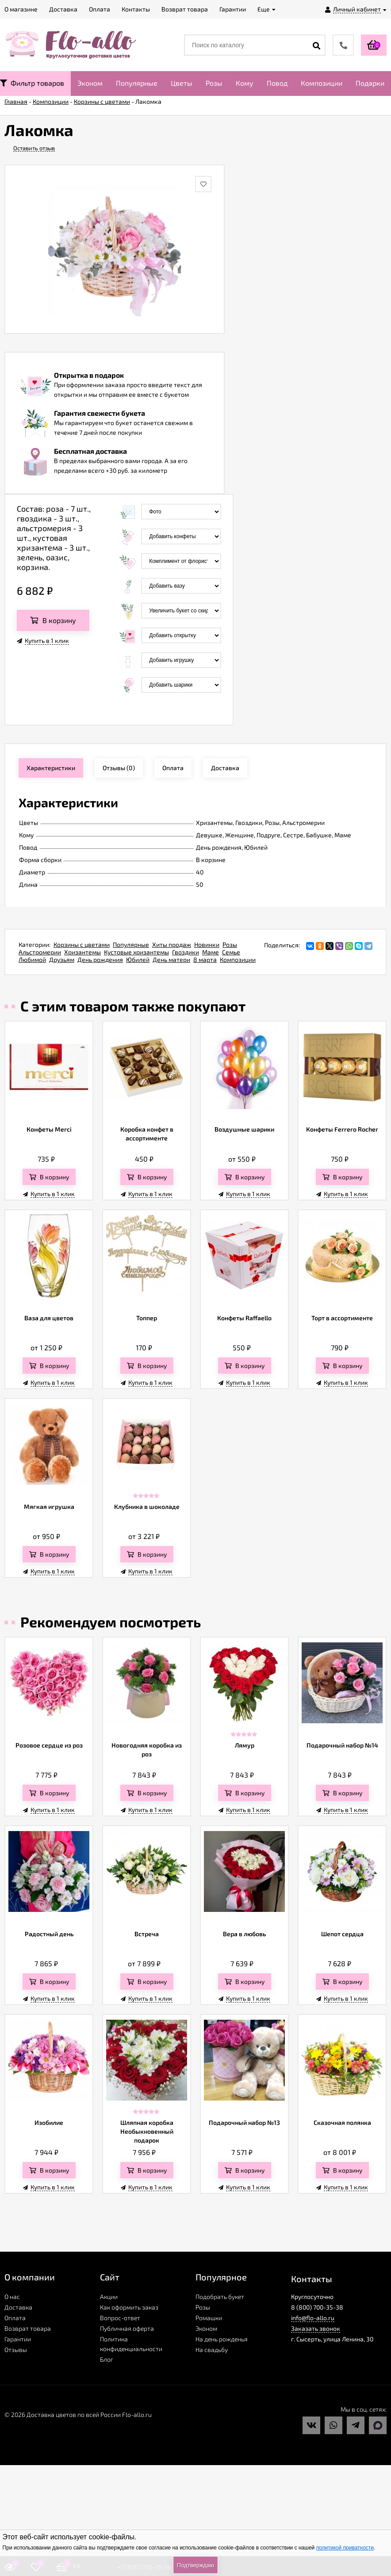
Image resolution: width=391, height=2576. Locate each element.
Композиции (321, 83)
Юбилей (138, 959)
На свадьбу (212, 2349)
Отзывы (15, 2349)
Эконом (90, 83)
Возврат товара (27, 2328)
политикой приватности (345, 2548)
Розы (214, 83)
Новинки (206, 944)
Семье (231, 952)
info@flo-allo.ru (312, 2317)
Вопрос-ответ (120, 2317)
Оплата (15, 2317)
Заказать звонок (315, 2328)
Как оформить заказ (129, 2307)
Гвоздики (185, 952)
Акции (109, 2296)
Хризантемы (82, 952)
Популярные (136, 83)
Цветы (181, 83)
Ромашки (209, 2317)
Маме (210, 952)
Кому (244, 83)
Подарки (370, 83)
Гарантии (17, 2339)
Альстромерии (40, 952)
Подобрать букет (220, 2296)
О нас (12, 2296)
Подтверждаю (195, 2565)
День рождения (100, 959)
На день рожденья (222, 2339)
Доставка (18, 2307)
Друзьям (61, 959)
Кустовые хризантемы (136, 952)
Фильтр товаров (32, 83)
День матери (171, 959)
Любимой (32, 959)
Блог (106, 2359)
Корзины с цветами (82, 944)
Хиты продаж (171, 944)
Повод (277, 83)
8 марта (205, 959)
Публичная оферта (127, 2328)
